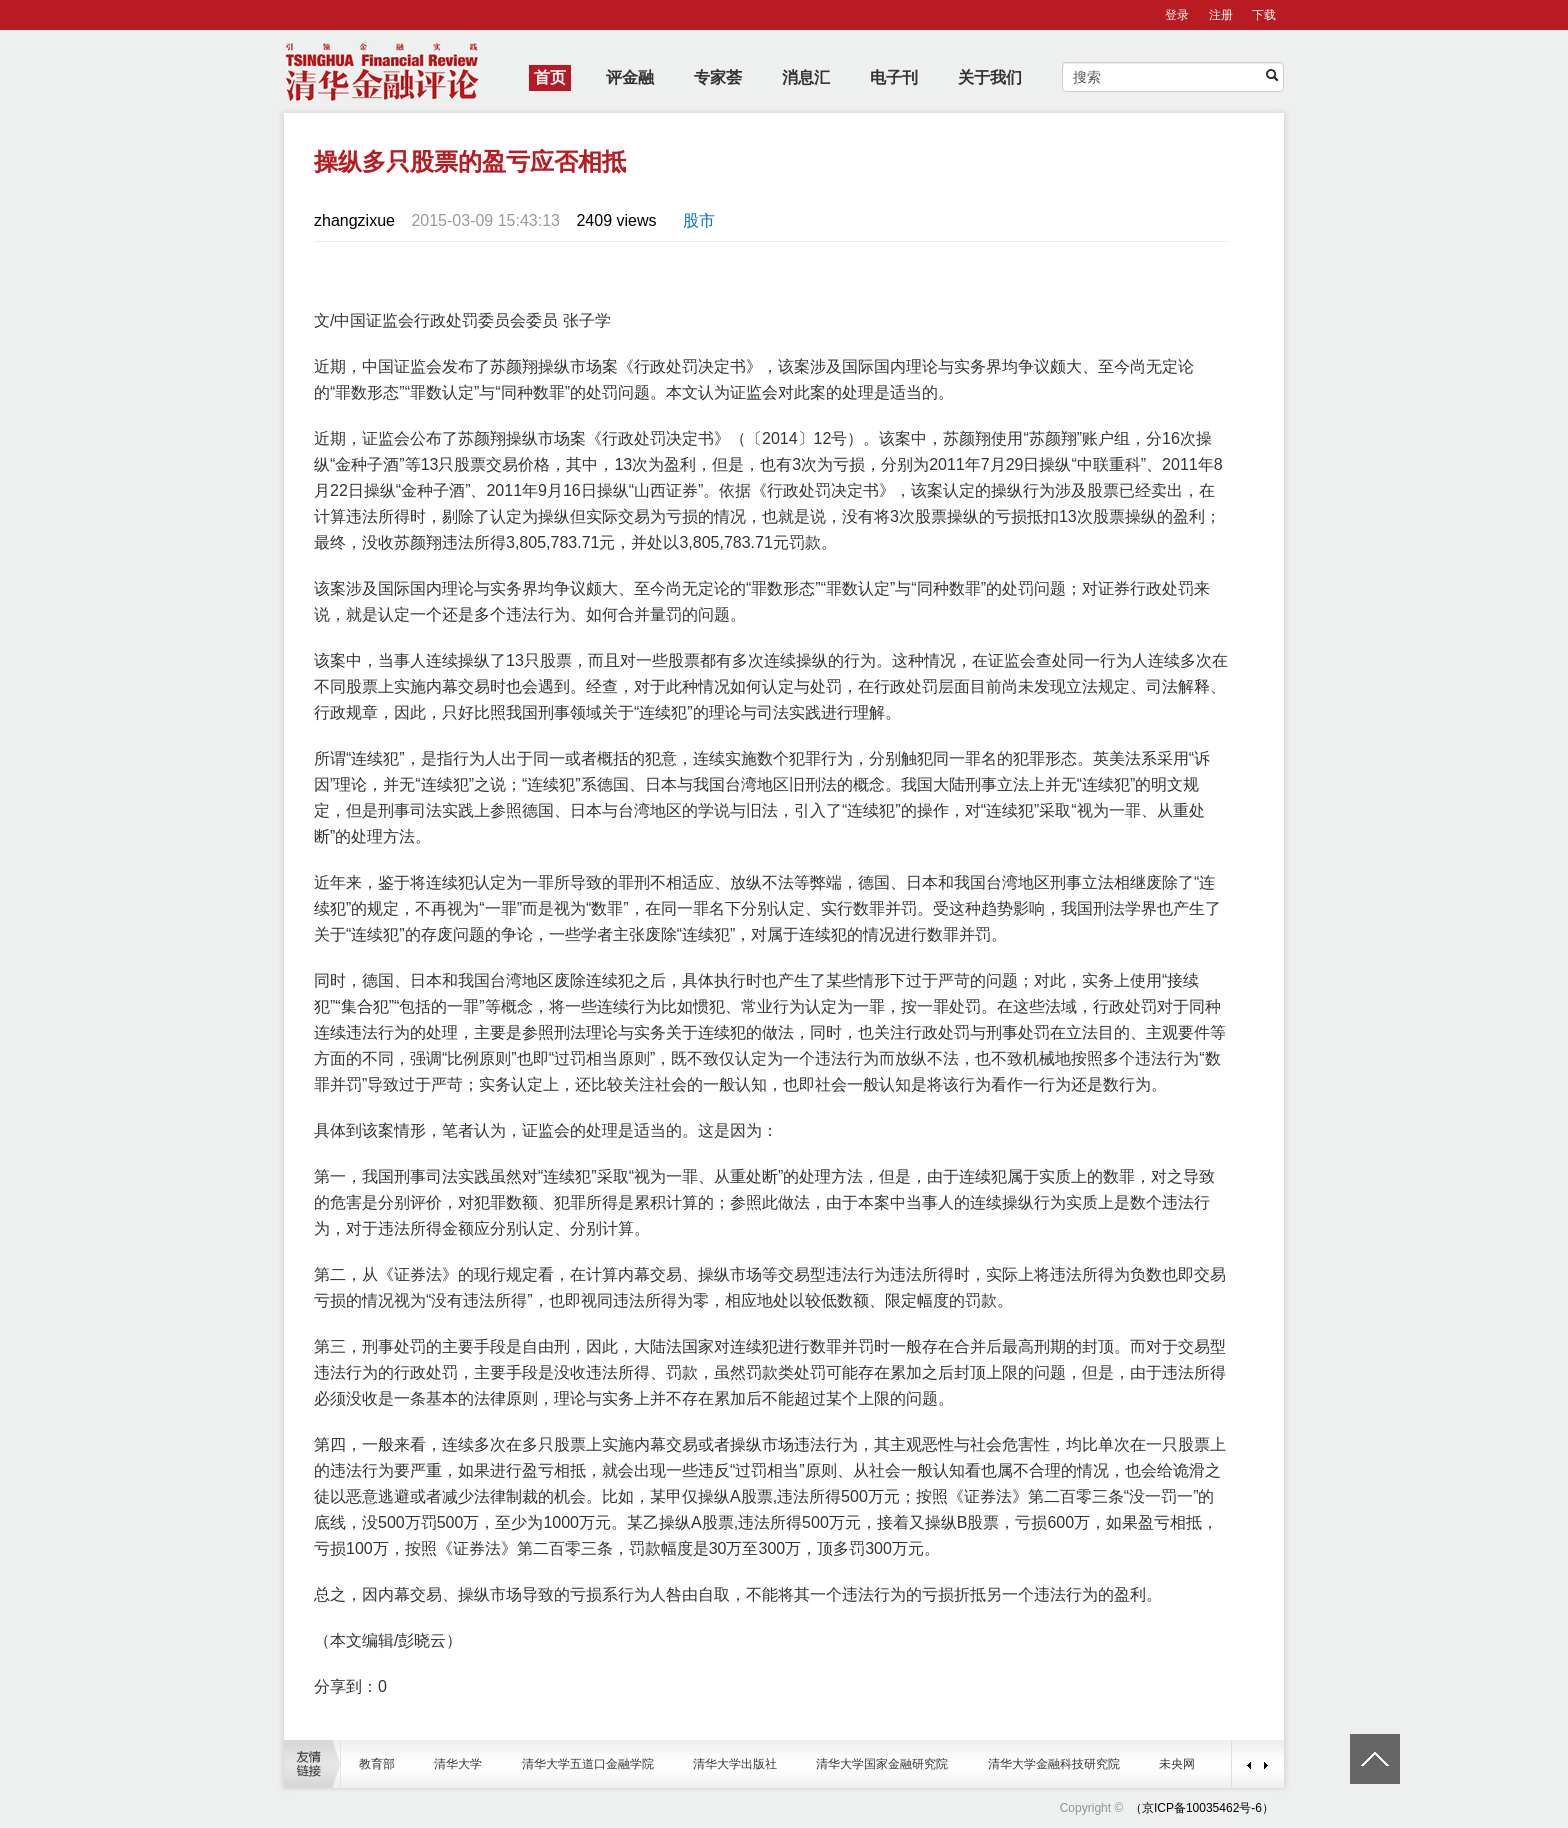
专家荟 (718, 77)
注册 (1221, 15)
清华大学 (458, 1764)
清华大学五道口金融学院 (588, 1764)
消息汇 (806, 77)
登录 (1177, 15)
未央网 (1177, 1764)
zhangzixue (354, 220)
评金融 (630, 77)
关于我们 (990, 77)
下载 (1264, 15)
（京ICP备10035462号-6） (1202, 1808)
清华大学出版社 (735, 1764)
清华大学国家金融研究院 (882, 1764)
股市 (699, 220)
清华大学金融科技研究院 (1054, 1764)
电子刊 (894, 77)
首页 (550, 77)
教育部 (377, 1764)
